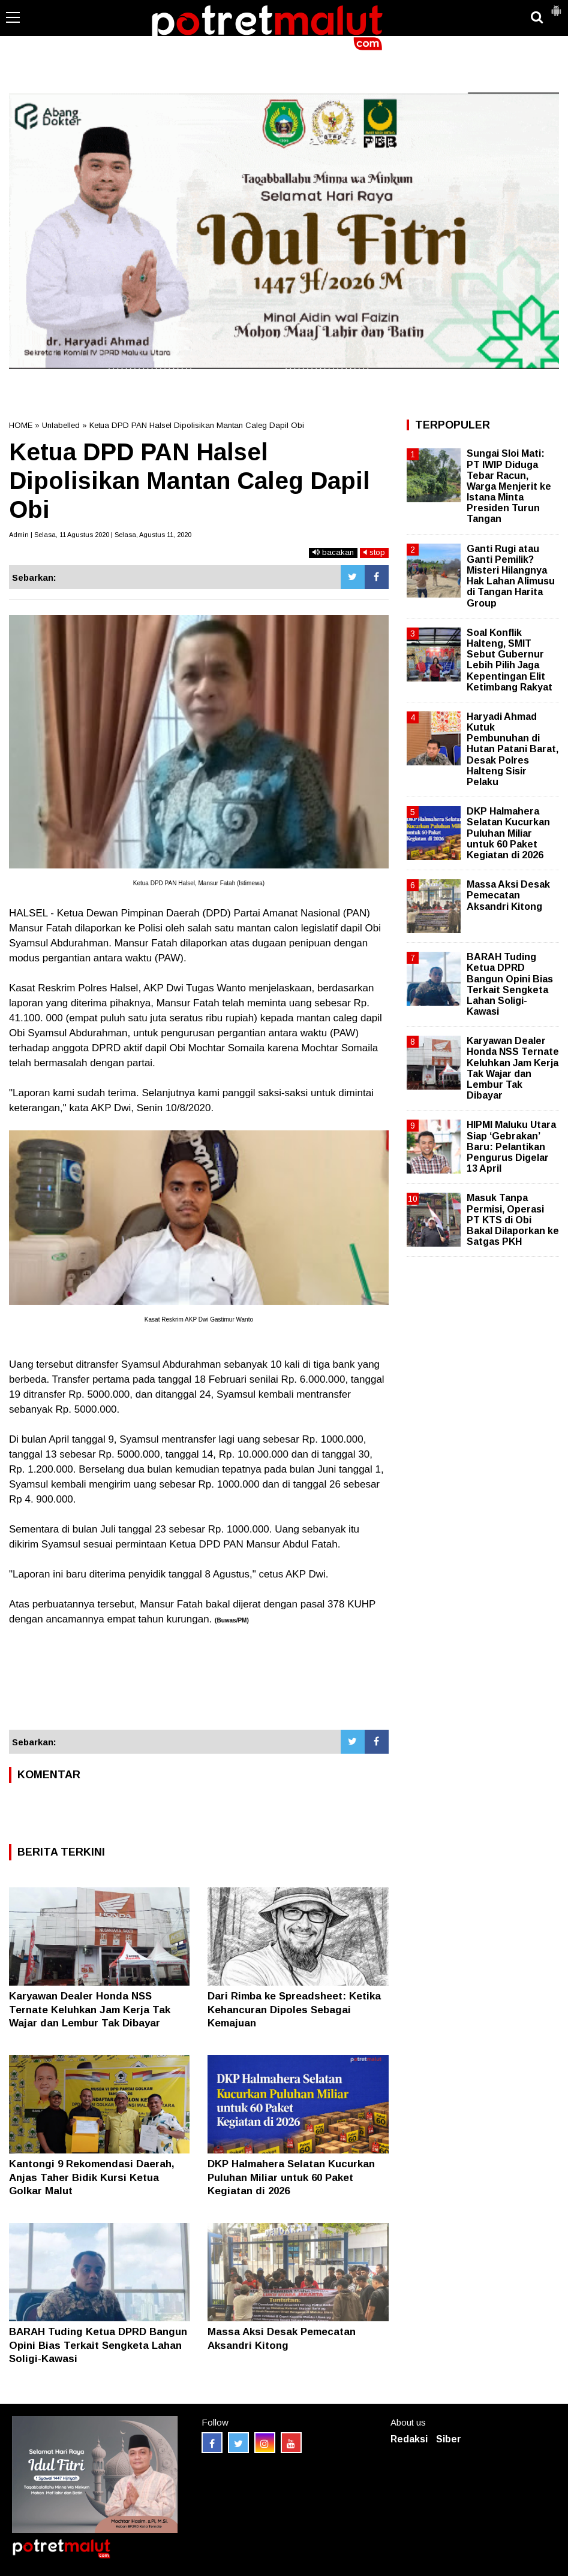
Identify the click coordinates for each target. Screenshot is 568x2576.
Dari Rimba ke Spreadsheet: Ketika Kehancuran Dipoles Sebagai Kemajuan (294, 2009)
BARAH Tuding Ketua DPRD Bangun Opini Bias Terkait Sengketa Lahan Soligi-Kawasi (98, 2345)
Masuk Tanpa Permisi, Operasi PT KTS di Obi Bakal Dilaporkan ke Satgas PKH (513, 1220)
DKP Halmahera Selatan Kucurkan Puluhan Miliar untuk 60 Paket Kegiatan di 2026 (291, 2177)
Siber (448, 2439)
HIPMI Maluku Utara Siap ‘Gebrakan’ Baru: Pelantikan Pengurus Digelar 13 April (511, 1147)
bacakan (333, 552)
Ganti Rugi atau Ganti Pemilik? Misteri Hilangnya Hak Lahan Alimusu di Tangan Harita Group (511, 576)
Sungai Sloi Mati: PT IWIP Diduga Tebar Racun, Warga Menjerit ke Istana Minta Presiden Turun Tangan (509, 486)
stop (374, 552)
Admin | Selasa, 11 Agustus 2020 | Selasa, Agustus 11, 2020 (100, 534)
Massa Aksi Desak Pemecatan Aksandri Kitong (508, 895)
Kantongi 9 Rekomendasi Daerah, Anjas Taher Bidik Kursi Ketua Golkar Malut (92, 2177)
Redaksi (409, 2439)
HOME (20, 425)
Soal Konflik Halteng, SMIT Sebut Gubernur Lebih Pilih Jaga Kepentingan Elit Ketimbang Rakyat (509, 660)
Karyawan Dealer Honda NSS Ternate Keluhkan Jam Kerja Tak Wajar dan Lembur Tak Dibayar (89, 2009)
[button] (556, 6)
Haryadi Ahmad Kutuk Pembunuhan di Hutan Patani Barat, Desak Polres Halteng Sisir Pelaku (512, 749)
